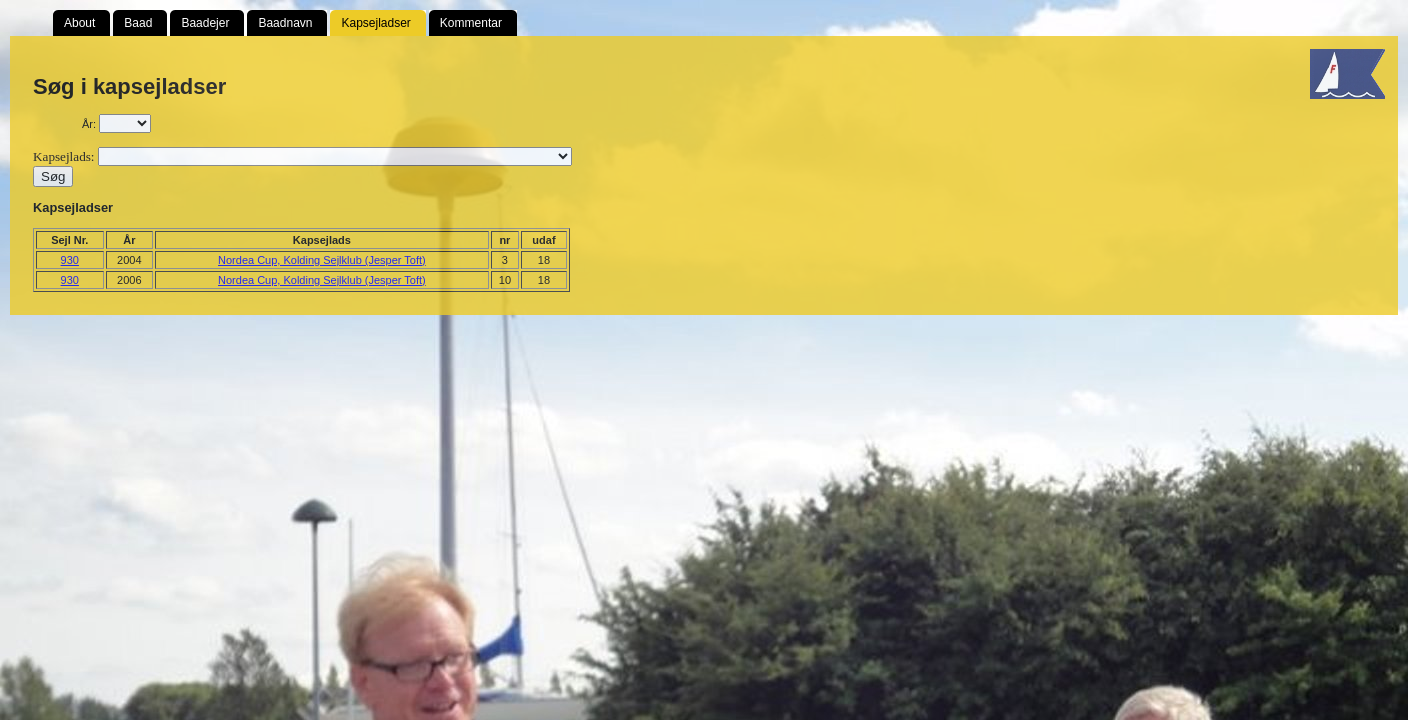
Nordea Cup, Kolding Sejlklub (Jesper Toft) (322, 260)
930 (70, 260)
